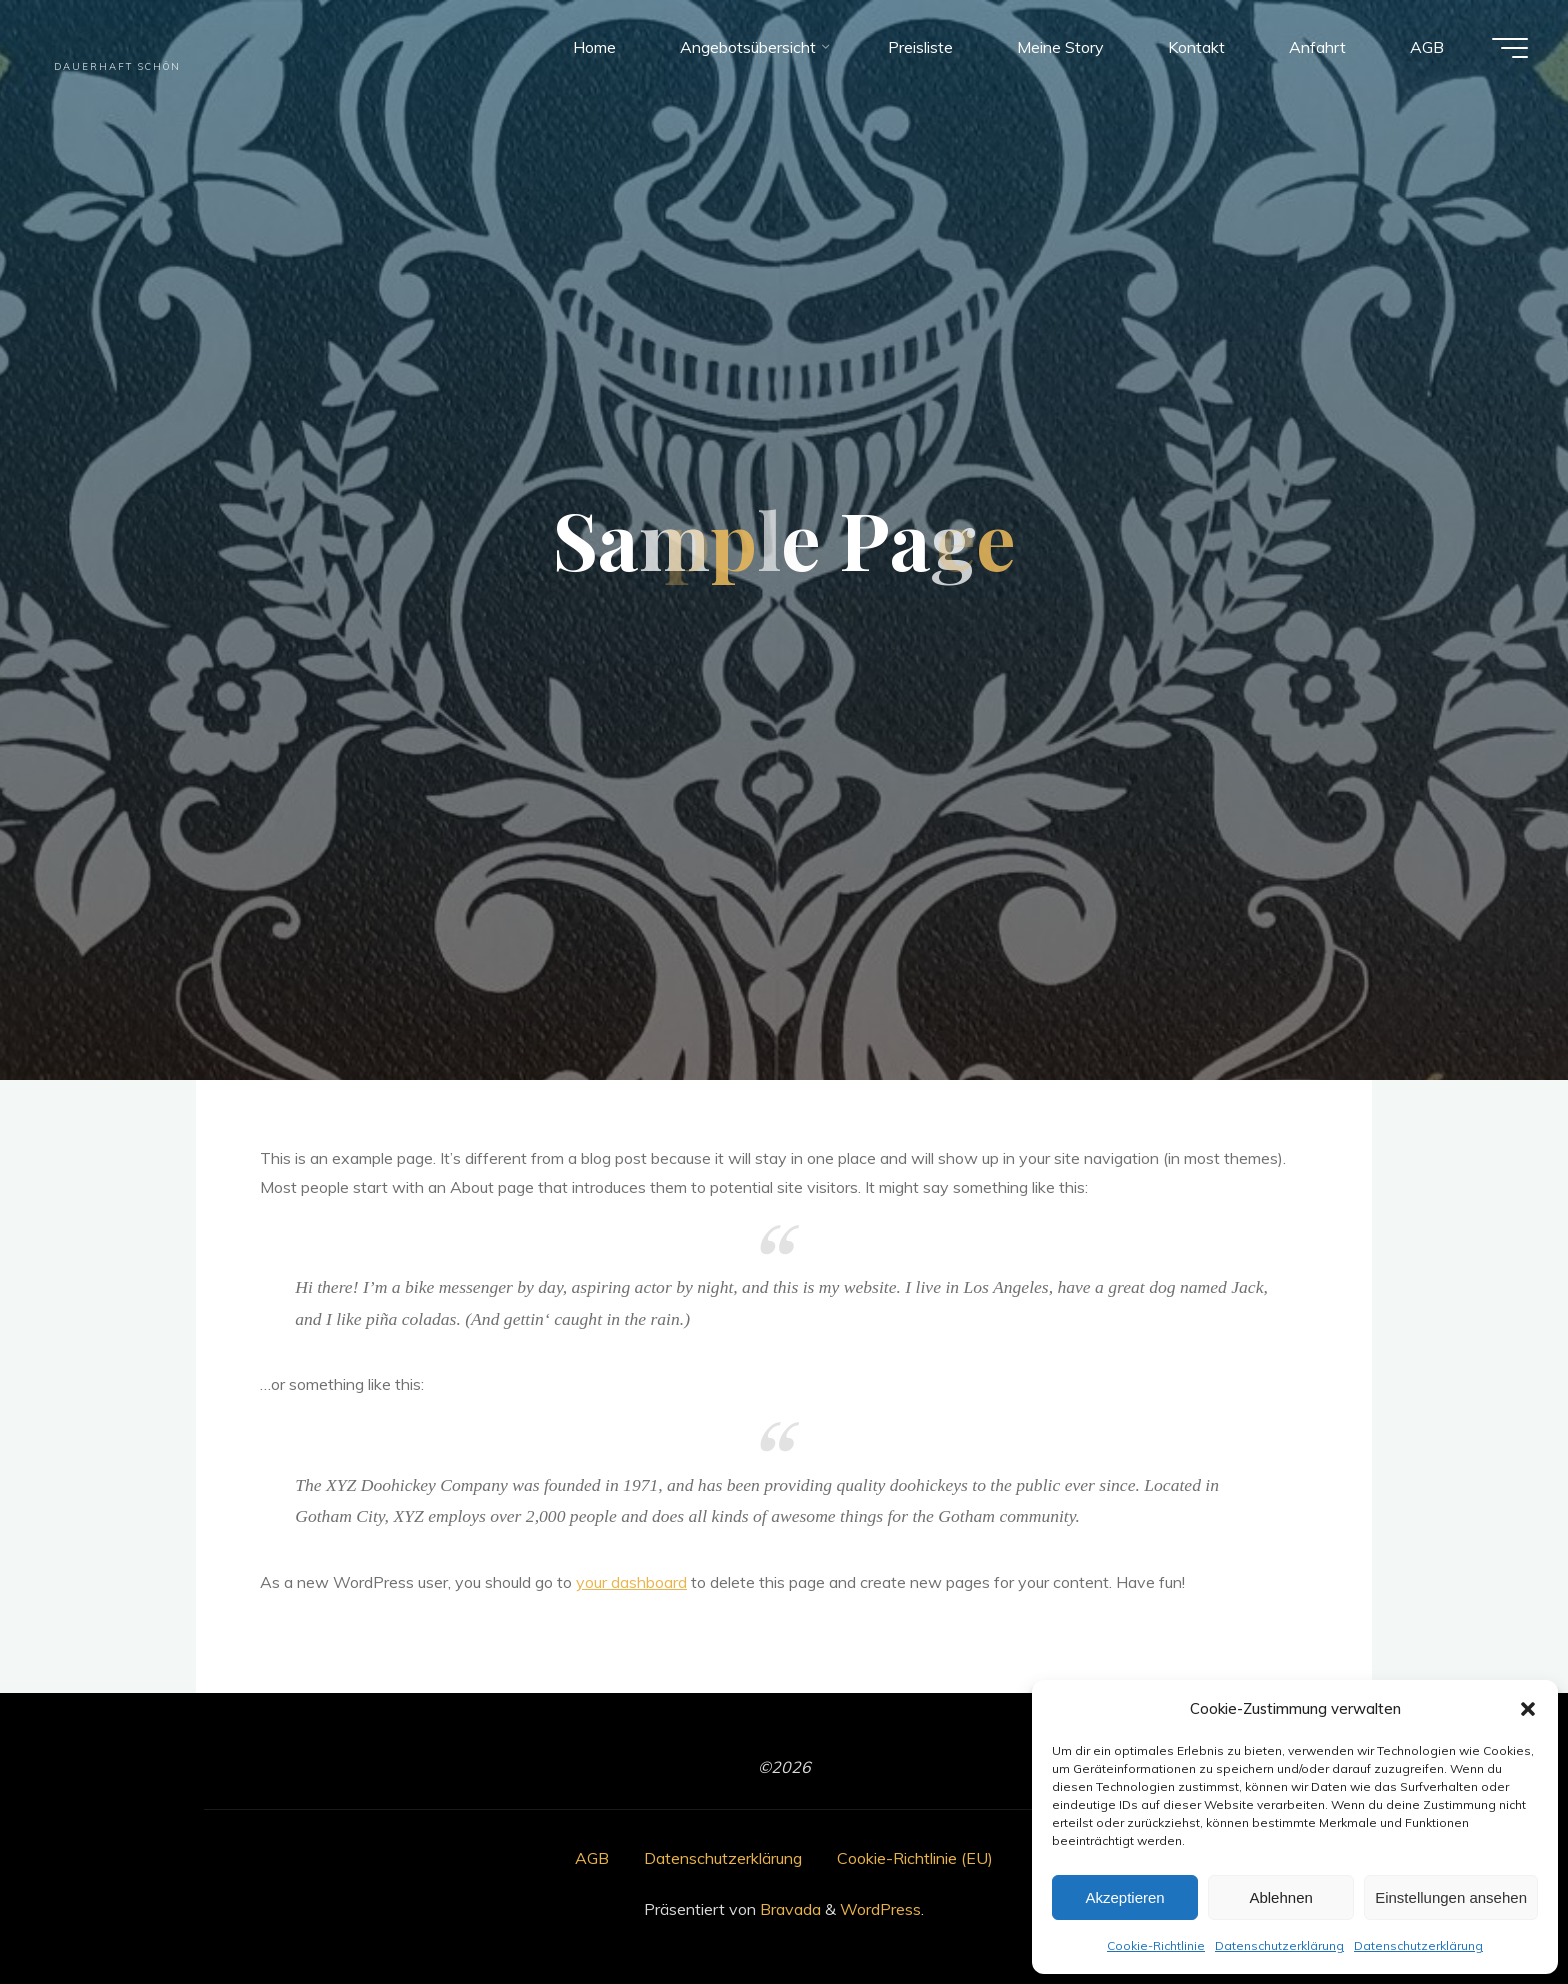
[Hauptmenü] (1510, 48)
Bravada (788, 1909)
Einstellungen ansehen (1451, 1897)
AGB (592, 1858)
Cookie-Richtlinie (1156, 1945)
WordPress (880, 1909)
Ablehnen (1280, 1897)
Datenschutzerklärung (1279, 1945)
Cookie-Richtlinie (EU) (915, 1858)
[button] (1528, 1709)
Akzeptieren (1124, 1897)
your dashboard (631, 1582)
